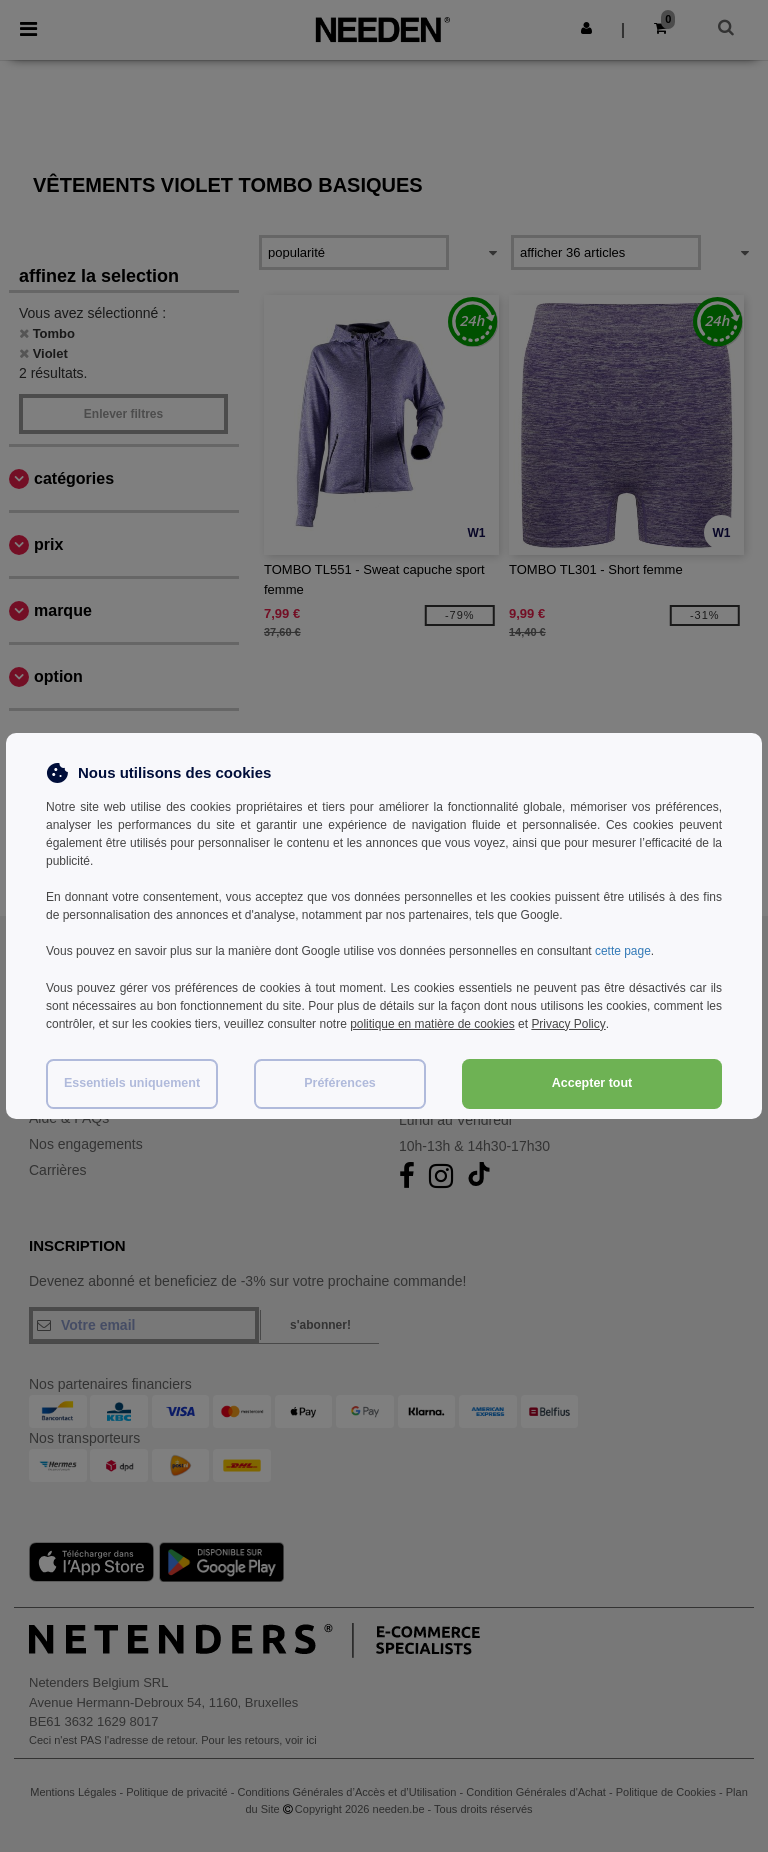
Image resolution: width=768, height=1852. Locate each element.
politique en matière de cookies (432, 1023)
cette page (623, 951)
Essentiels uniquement (132, 1081)
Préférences (340, 1081)
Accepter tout (592, 1081)
